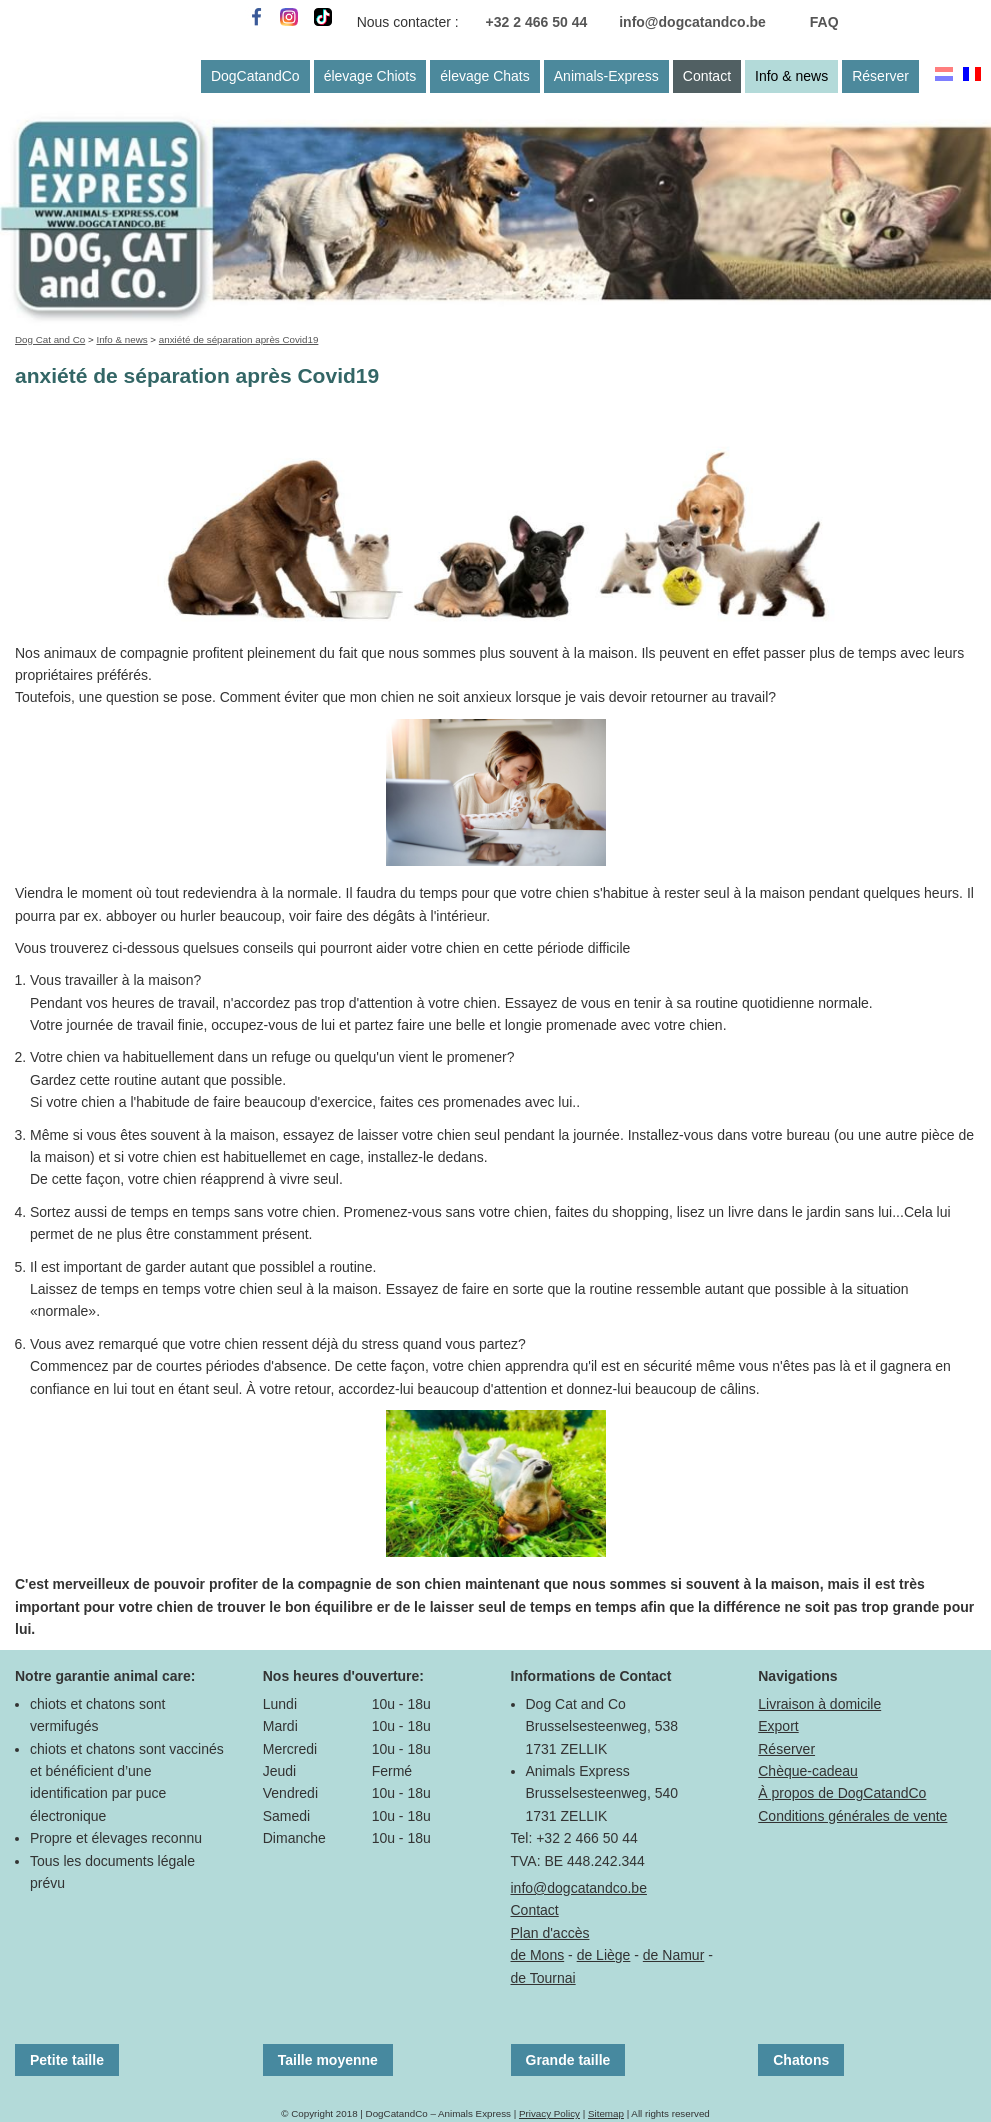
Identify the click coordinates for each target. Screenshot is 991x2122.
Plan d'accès (550, 1933)
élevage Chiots (370, 76)
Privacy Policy (549, 2113)
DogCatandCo (255, 76)
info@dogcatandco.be (692, 22)
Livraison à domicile (819, 1704)
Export (778, 1726)
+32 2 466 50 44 (537, 22)
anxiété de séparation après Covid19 (239, 339)
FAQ (824, 22)
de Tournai (543, 1978)
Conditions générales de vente (852, 1816)
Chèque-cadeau (808, 1771)
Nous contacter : (408, 22)
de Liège (604, 1955)
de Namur (673, 1955)
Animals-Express (606, 76)
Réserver (880, 76)
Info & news (791, 76)
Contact (707, 76)
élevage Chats (485, 76)
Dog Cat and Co (50, 339)
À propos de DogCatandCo (842, 1793)
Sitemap (606, 2113)
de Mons (538, 1955)
